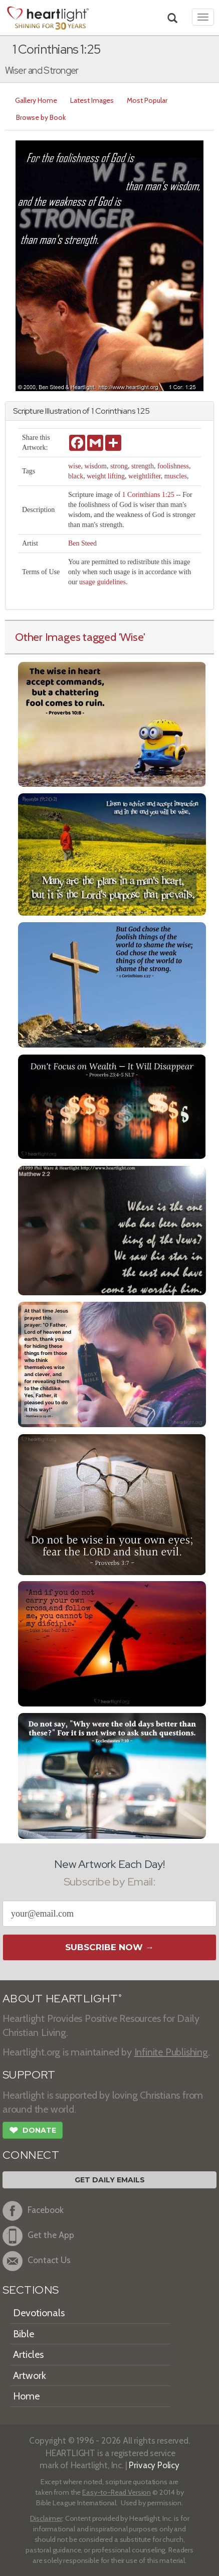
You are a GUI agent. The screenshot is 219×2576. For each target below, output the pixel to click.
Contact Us (37, 2261)
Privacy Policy (154, 2465)
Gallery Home (36, 100)
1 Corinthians (113, 411)
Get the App (38, 2236)
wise (74, 466)
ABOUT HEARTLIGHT (62, 1998)
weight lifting (106, 476)
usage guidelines (102, 582)
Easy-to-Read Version (116, 2492)
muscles (175, 476)
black (75, 476)
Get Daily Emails (110, 2179)
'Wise (131, 637)
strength (142, 466)
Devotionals (39, 2313)
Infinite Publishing (171, 2052)
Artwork (29, 2375)
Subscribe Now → (109, 1947)
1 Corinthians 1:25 (148, 494)
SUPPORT (29, 2075)
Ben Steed (82, 543)
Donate (32, 2131)
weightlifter (144, 476)
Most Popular (147, 100)
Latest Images (92, 100)
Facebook (33, 2211)
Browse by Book (41, 117)
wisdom (96, 466)
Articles (28, 2354)
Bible (23, 2334)
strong (119, 466)
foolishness (173, 466)
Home (26, 2396)
